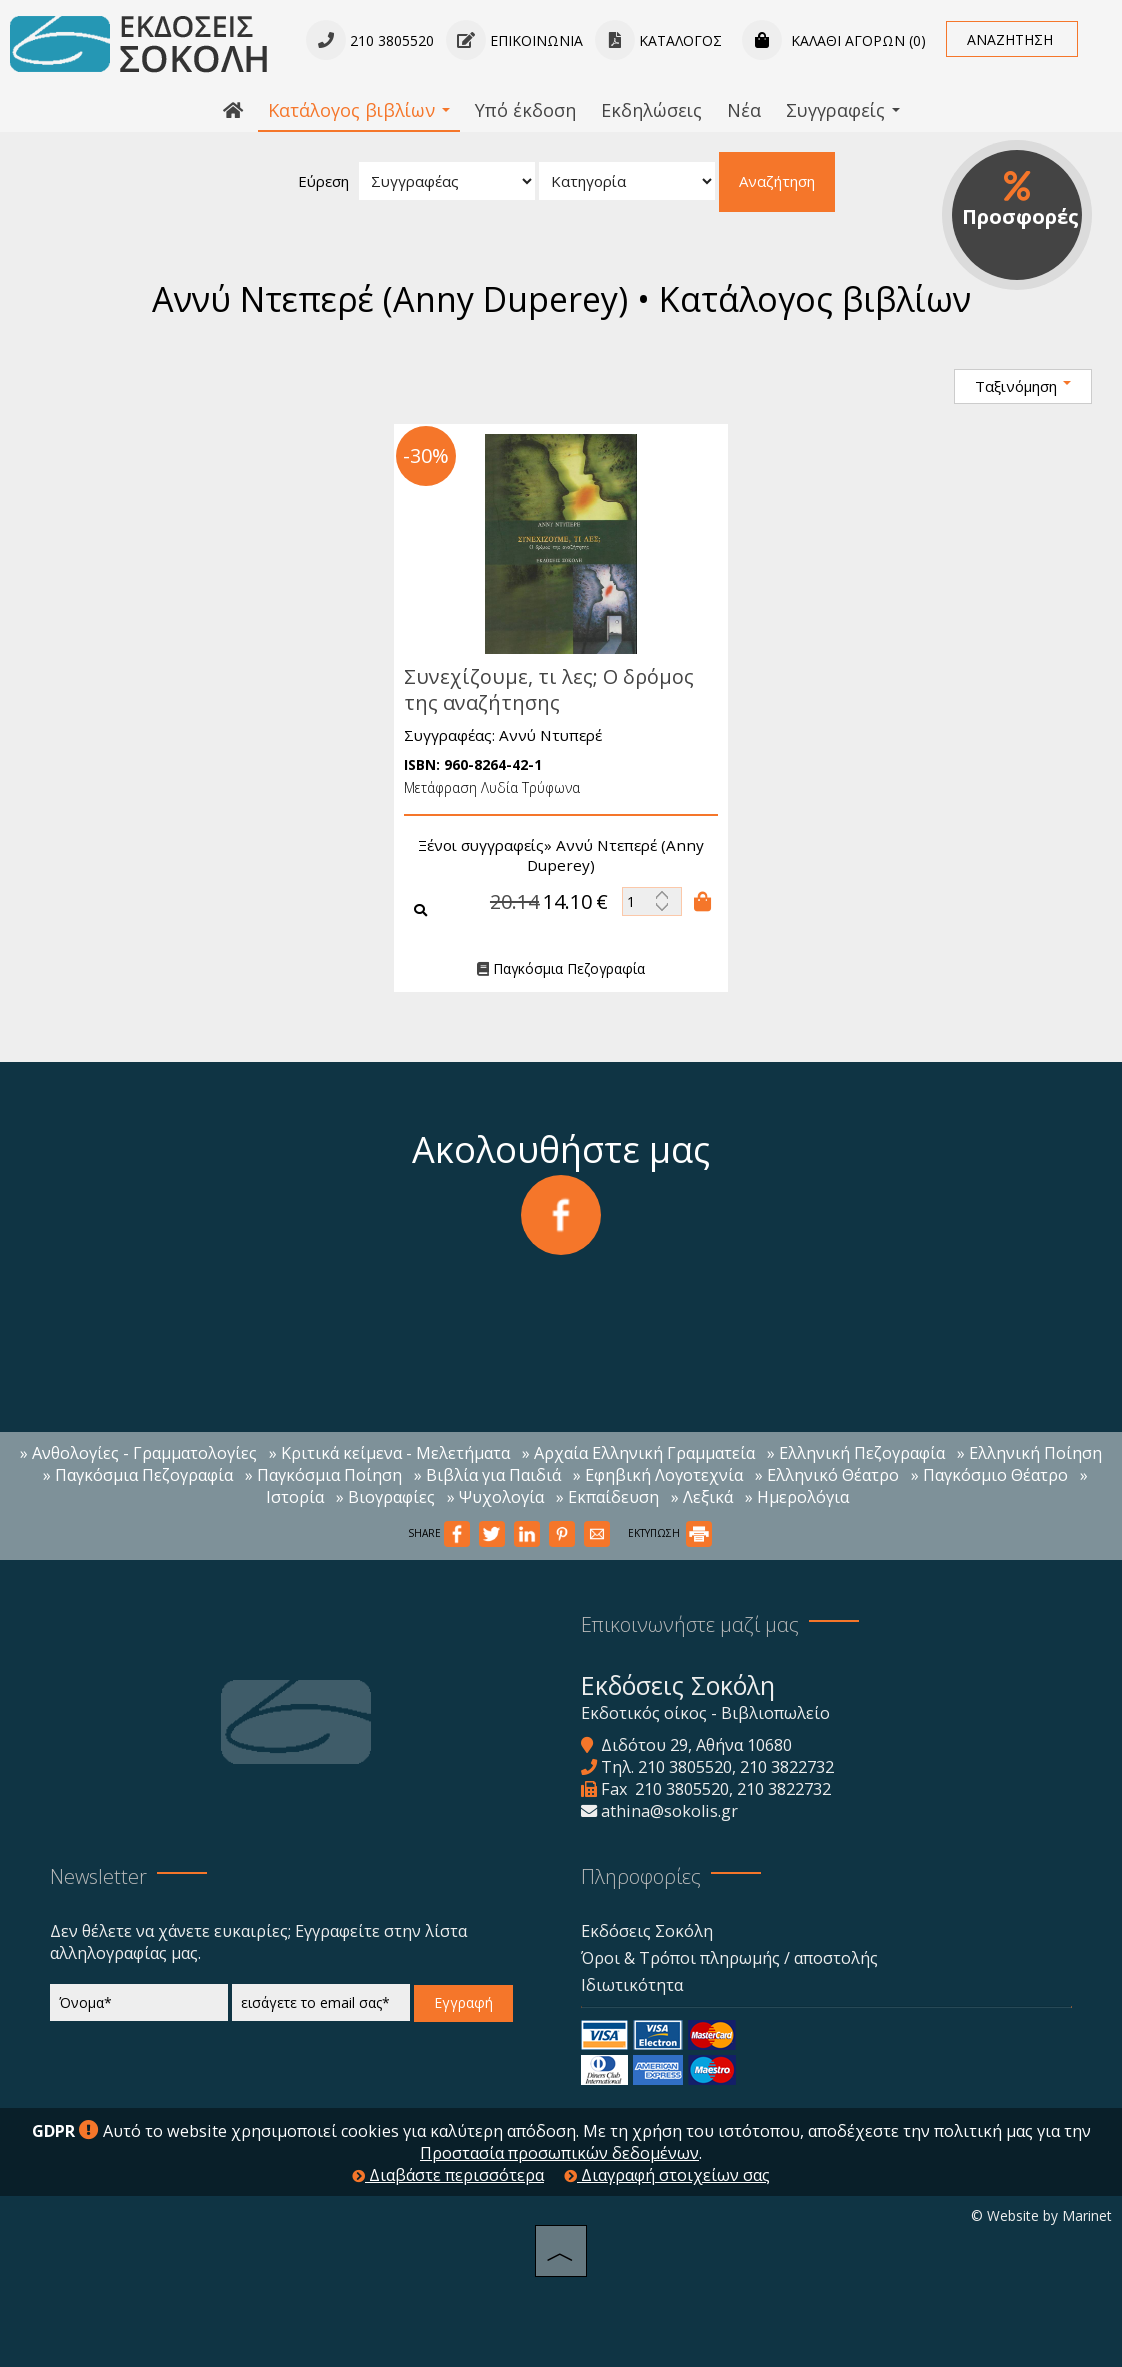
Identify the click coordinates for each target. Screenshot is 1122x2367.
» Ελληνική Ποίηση (1029, 1453)
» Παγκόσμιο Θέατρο (989, 1475)
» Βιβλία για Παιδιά (487, 1475)
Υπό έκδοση (525, 110)
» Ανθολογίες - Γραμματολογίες (138, 1453)
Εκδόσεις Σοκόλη (647, 1931)
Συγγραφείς (843, 110)
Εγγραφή (463, 2002)
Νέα (744, 110)
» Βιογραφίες (385, 1497)
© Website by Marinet (1041, 2215)
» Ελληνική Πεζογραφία (856, 1453)
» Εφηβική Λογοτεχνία (658, 1475)
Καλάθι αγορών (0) (834, 40)
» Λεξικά (702, 1497)
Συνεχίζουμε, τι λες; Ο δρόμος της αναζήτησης (544, 689)
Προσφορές (1020, 200)
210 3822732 (787, 1767)
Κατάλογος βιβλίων (359, 110)
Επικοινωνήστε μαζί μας (690, 1624)
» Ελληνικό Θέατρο (827, 1475)
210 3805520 (685, 1767)
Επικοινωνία (514, 40)
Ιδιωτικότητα (632, 1985)
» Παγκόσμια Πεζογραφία (138, 1475)
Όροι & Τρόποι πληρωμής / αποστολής (729, 1958)
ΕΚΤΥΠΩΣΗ (670, 1533)
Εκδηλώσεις (651, 110)
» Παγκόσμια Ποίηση (323, 1475)
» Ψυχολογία (495, 1497)
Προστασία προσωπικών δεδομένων (559, 2153)
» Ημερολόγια (797, 1497)
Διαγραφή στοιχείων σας (667, 2175)
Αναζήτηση (777, 181)
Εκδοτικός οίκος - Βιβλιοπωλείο (705, 1713)
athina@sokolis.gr (669, 1811)
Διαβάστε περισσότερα (448, 2175)
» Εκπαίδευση (607, 1497)
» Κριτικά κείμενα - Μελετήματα (389, 1453)
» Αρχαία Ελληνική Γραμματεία (638, 1453)
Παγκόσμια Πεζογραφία (556, 969)
